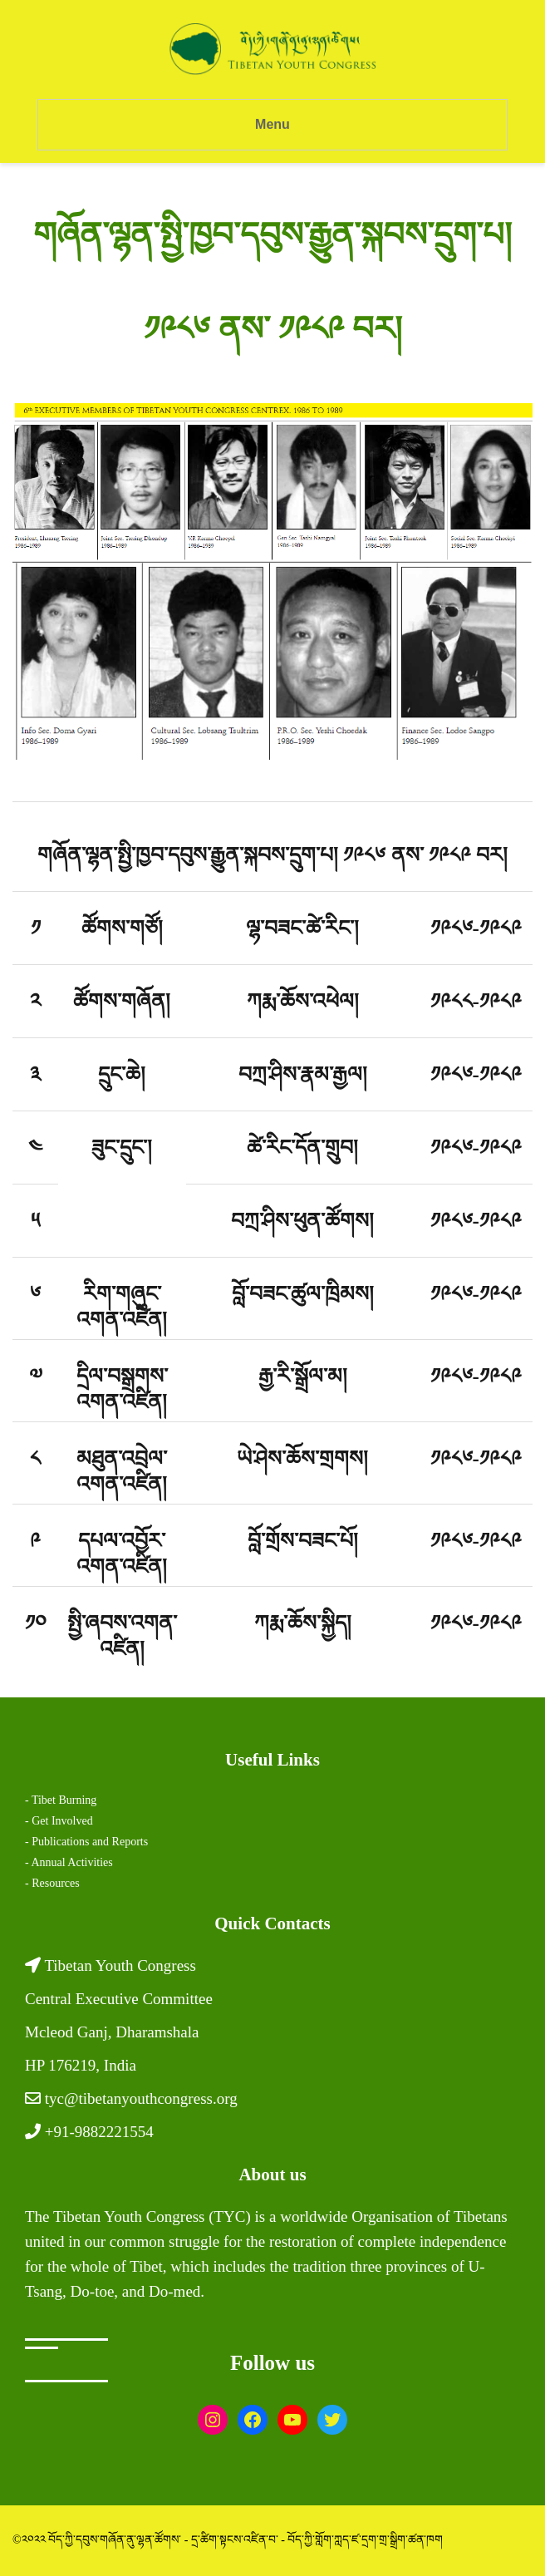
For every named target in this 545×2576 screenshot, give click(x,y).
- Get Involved (59, 1821)
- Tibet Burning (60, 1800)
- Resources (52, 1883)
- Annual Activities (69, 1862)
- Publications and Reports (86, 1841)
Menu (272, 124)
